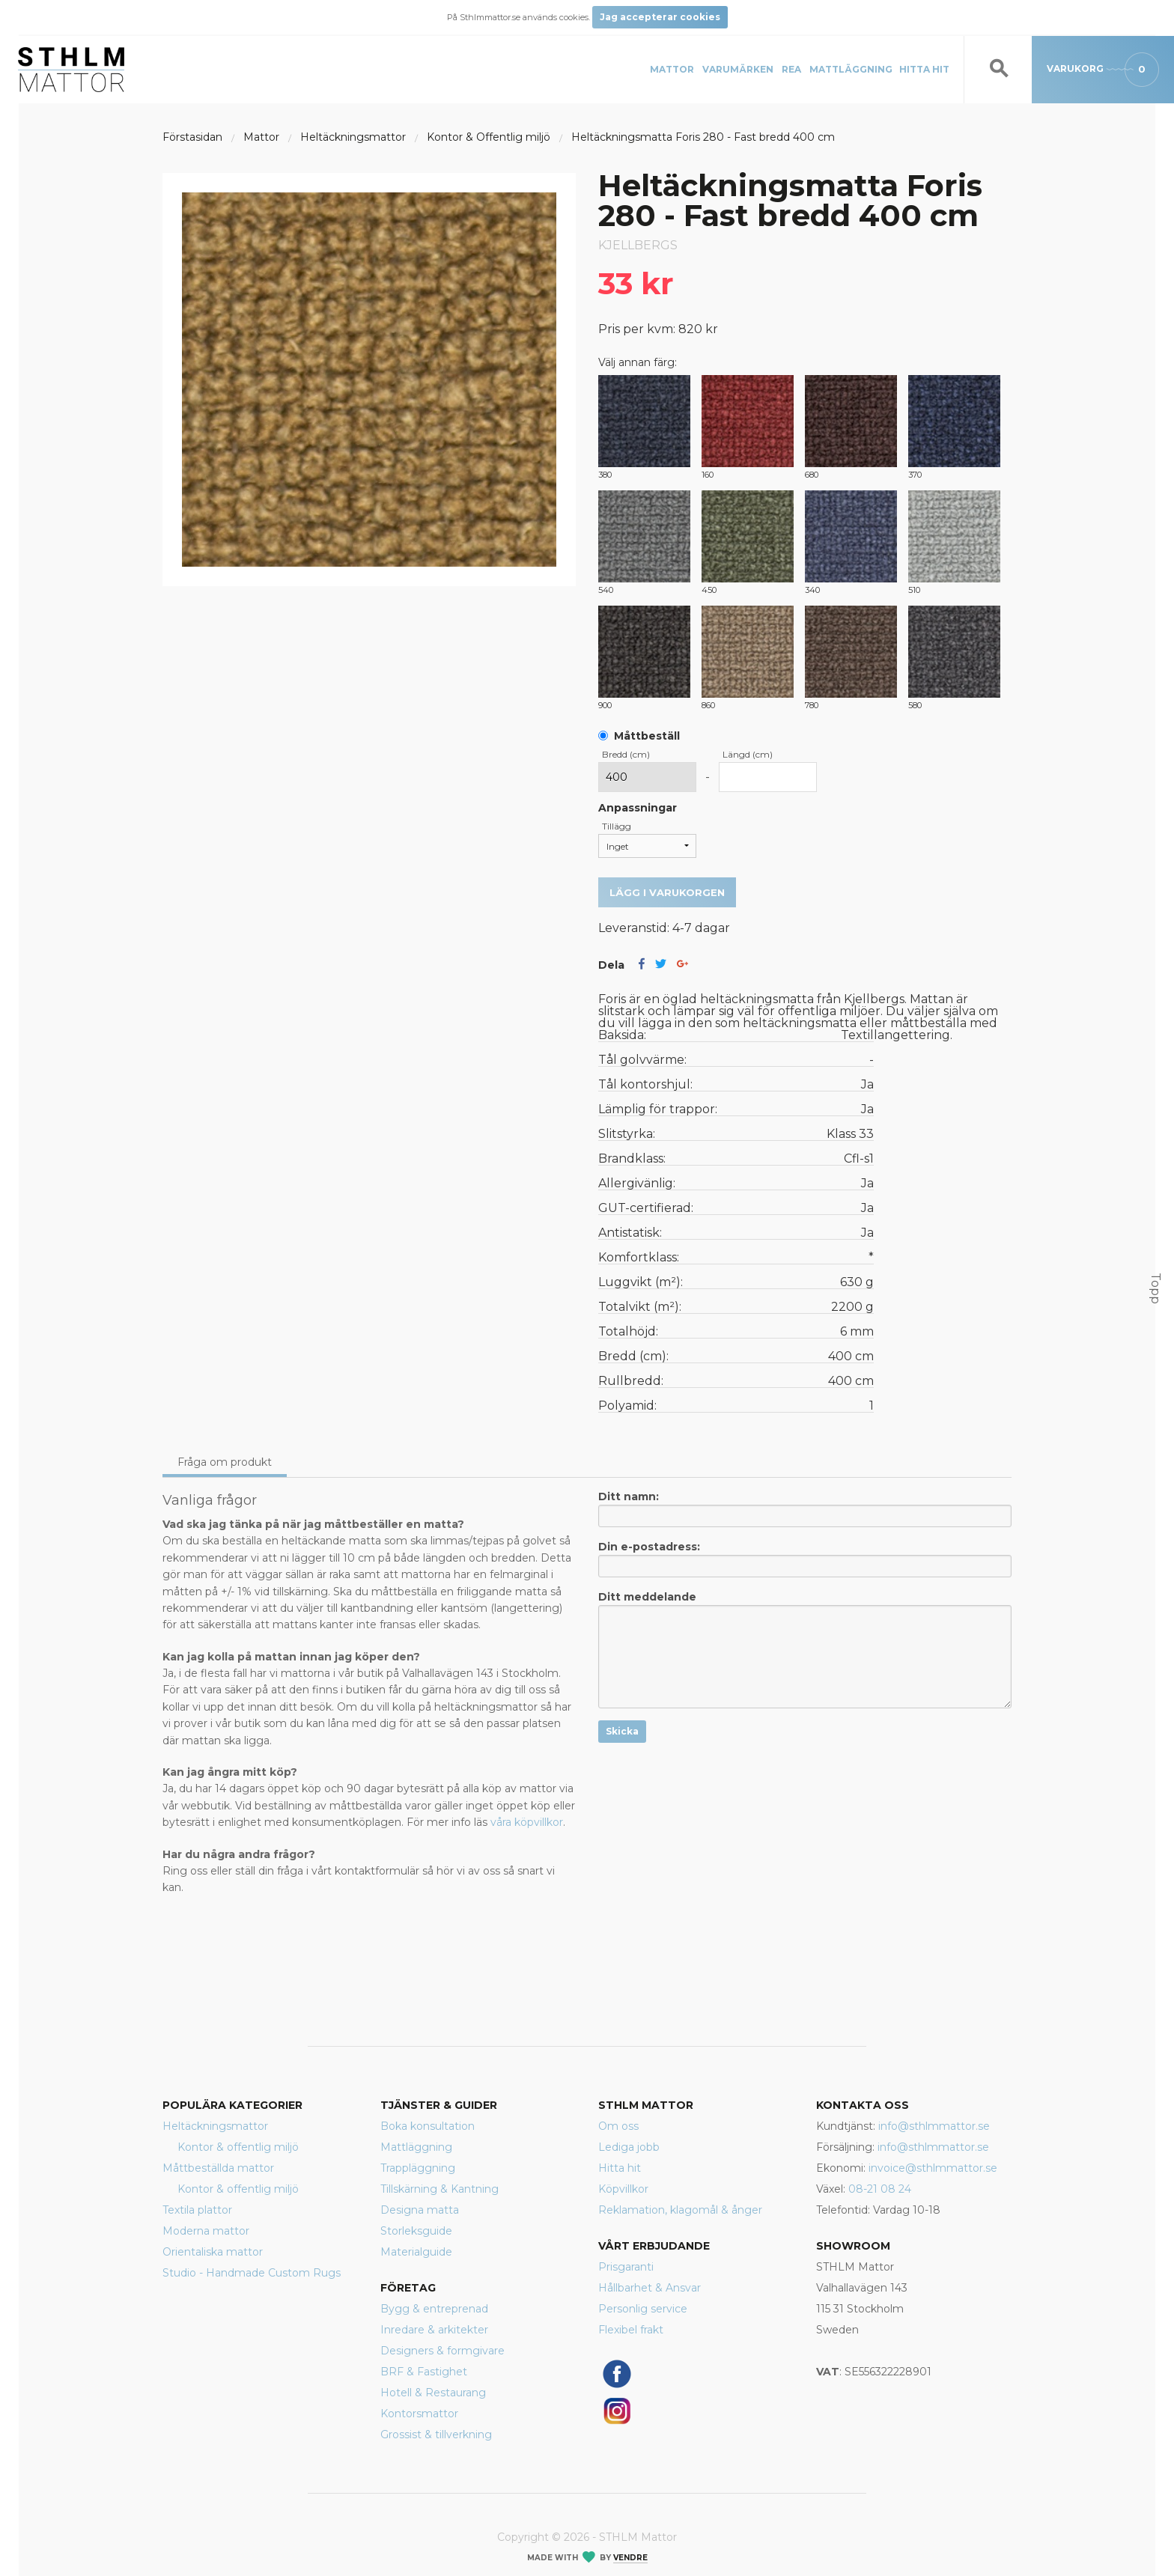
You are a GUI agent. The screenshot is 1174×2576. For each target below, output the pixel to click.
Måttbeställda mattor (218, 2168)
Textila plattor (197, 2210)
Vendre (630, 2558)
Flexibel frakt (630, 2329)
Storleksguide (416, 2231)
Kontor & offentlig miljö (238, 2147)
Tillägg (616, 826)
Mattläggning (850, 69)
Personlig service (642, 2308)
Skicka (622, 1731)
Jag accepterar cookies (660, 16)
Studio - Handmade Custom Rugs (251, 2273)
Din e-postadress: (805, 1558)
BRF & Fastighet (423, 2371)
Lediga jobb (629, 2147)
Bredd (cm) (626, 754)
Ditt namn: (805, 1508)
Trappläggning (417, 2168)
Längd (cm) (748, 754)
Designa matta (419, 2210)
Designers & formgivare (442, 2350)
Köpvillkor (623, 2189)
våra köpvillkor (526, 1822)
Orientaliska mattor (212, 2252)
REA (791, 69)
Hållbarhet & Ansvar (649, 2288)
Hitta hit (924, 69)
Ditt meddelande (805, 1649)
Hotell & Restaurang (433, 2392)
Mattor (672, 69)
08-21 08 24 (879, 2189)
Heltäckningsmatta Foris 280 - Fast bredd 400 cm (703, 137)
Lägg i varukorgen (667, 892)
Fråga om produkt (224, 1462)
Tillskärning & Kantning (439, 2189)
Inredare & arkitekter (434, 2329)
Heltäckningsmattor (215, 2126)
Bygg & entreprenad (434, 2308)
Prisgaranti (626, 2267)
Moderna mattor (205, 2231)
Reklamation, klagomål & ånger (680, 2210)
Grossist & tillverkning (436, 2434)
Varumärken (737, 69)
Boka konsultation (427, 2126)
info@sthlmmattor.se (934, 2126)
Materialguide (416, 2252)
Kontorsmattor (419, 2413)
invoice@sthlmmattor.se (933, 2168)
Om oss (618, 2126)
